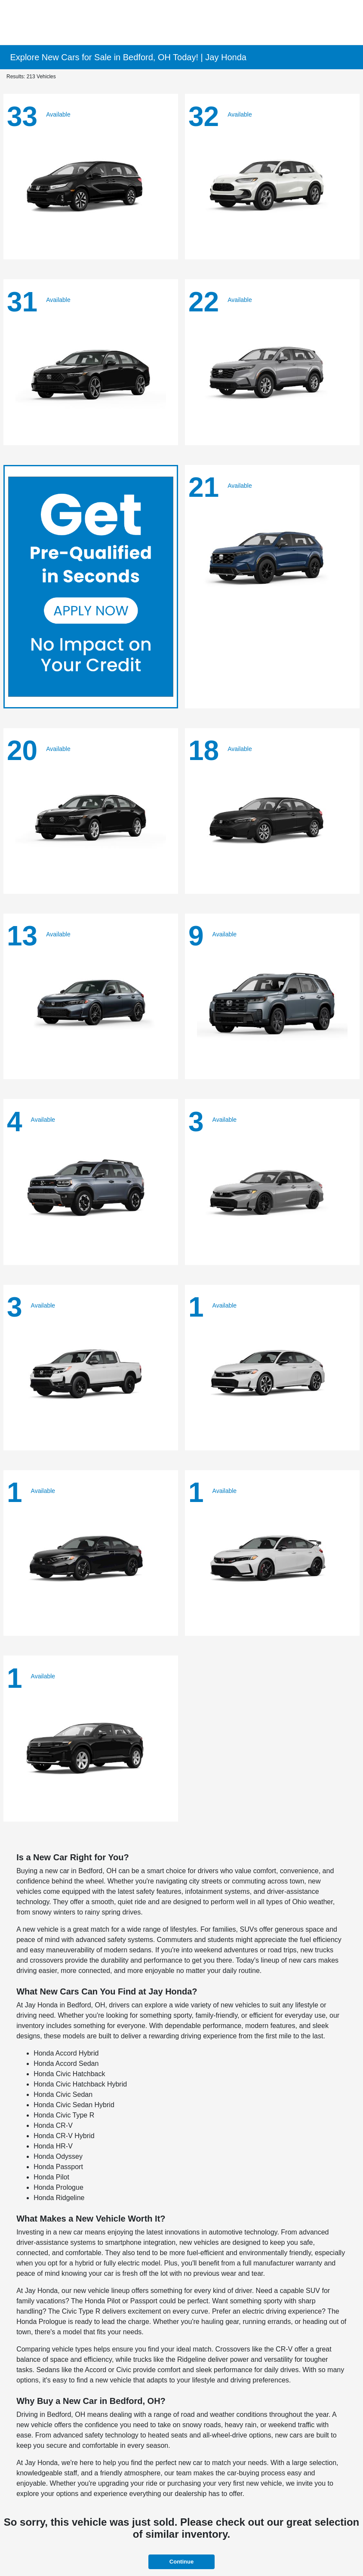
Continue (181, 2561)
